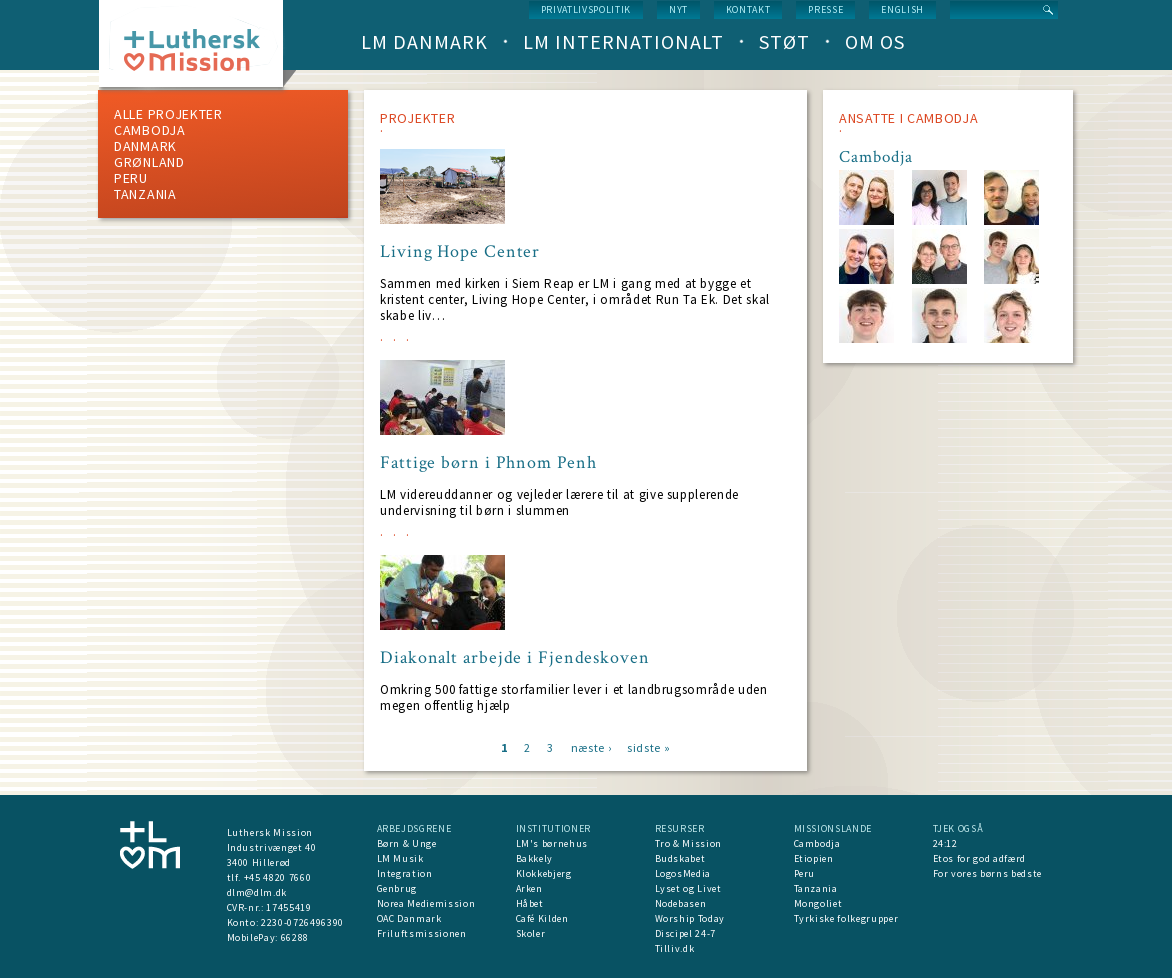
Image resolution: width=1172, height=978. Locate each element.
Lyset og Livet (688, 888)
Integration (405, 873)
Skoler (531, 933)
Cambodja (150, 130)
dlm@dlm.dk (257, 892)
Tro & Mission (688, 843)
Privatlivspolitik (586, 9)
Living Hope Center (460, 252)
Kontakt (748, 9)
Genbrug (397, 888)
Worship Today (690, 918)
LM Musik (400, 858)
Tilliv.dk (675, 948)
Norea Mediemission (426, 903)
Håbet (530, 903)
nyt (678, 9)
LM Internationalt (623, 41)
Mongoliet (818, 903)
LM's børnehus (552, 843)
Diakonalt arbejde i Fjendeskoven (515, 658)
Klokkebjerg (544, 873)
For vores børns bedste (987, 873)
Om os (875, 41)
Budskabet (680, 858)
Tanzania (145, 194)
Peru (131, 178)
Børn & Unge (407, 843)
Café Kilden (542, 918)
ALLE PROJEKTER (168, 114)
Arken (529, 888)
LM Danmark (424, 41)
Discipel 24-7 (685, 933)
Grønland (149, 162)
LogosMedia (683, 873)
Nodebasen (681, 903)
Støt (784, 41)
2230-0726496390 (302, 922)
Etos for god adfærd (979, 858)
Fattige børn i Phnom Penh (488, 463)
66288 (295, 937)
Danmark (145, 146)
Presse (825, 9)
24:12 (945, 843)
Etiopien (814, 858)
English (902, 9)
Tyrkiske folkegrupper (846, 918)
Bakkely (535, 858)
